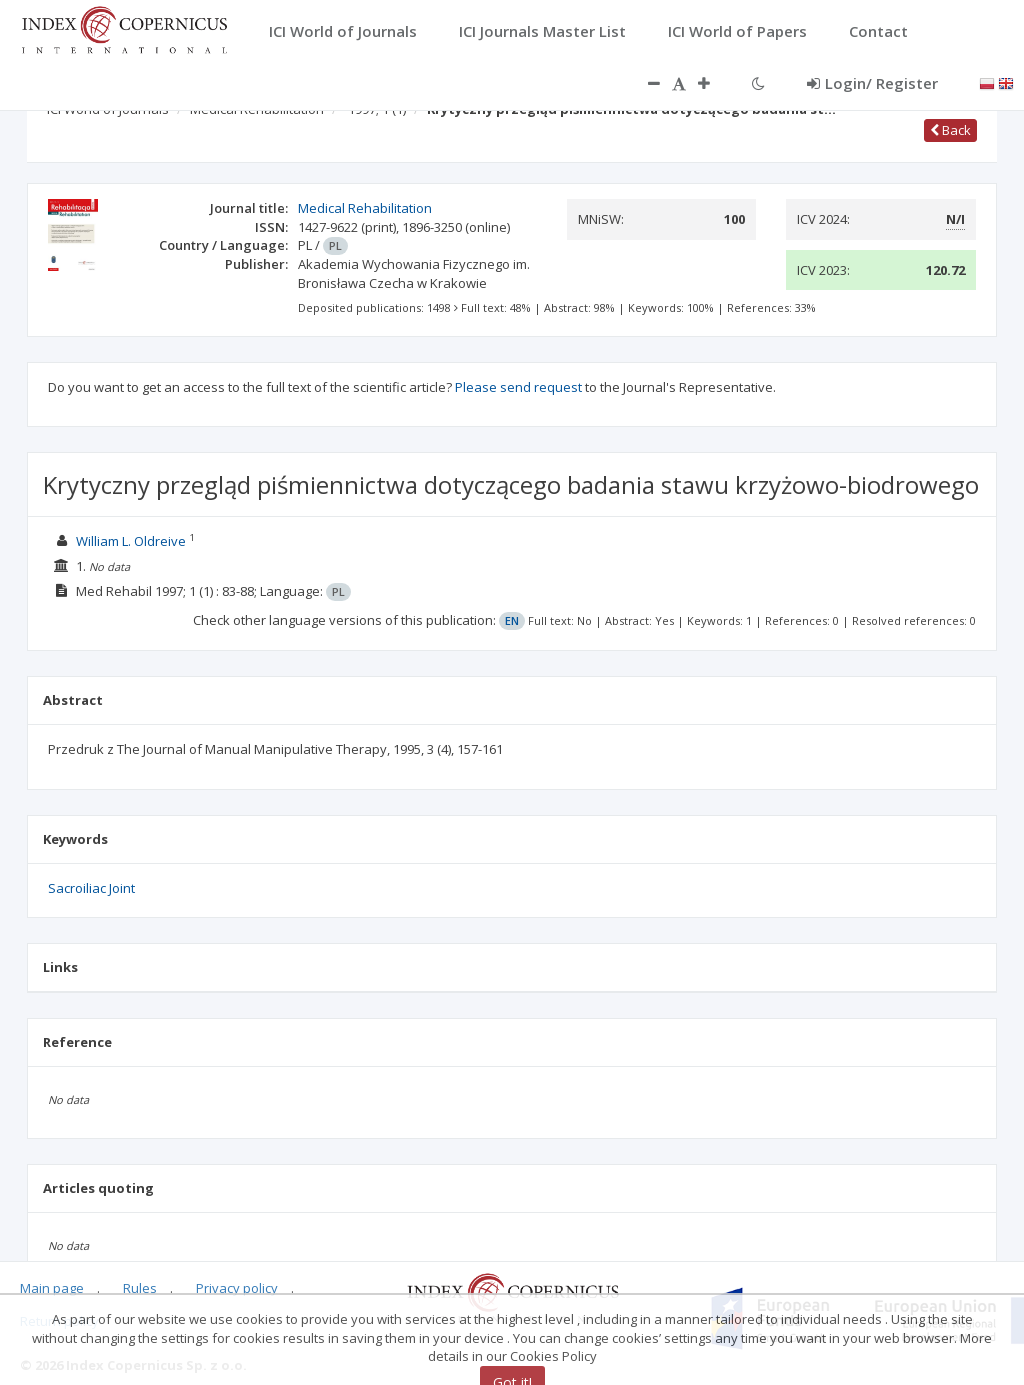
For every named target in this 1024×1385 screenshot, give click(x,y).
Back (950, 130)
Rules (140, 1288)
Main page (52, 1288)
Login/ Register (872, 83)
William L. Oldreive (131, 541)
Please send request (518, 387)
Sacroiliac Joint (91, 888)
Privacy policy (237, 1288)
